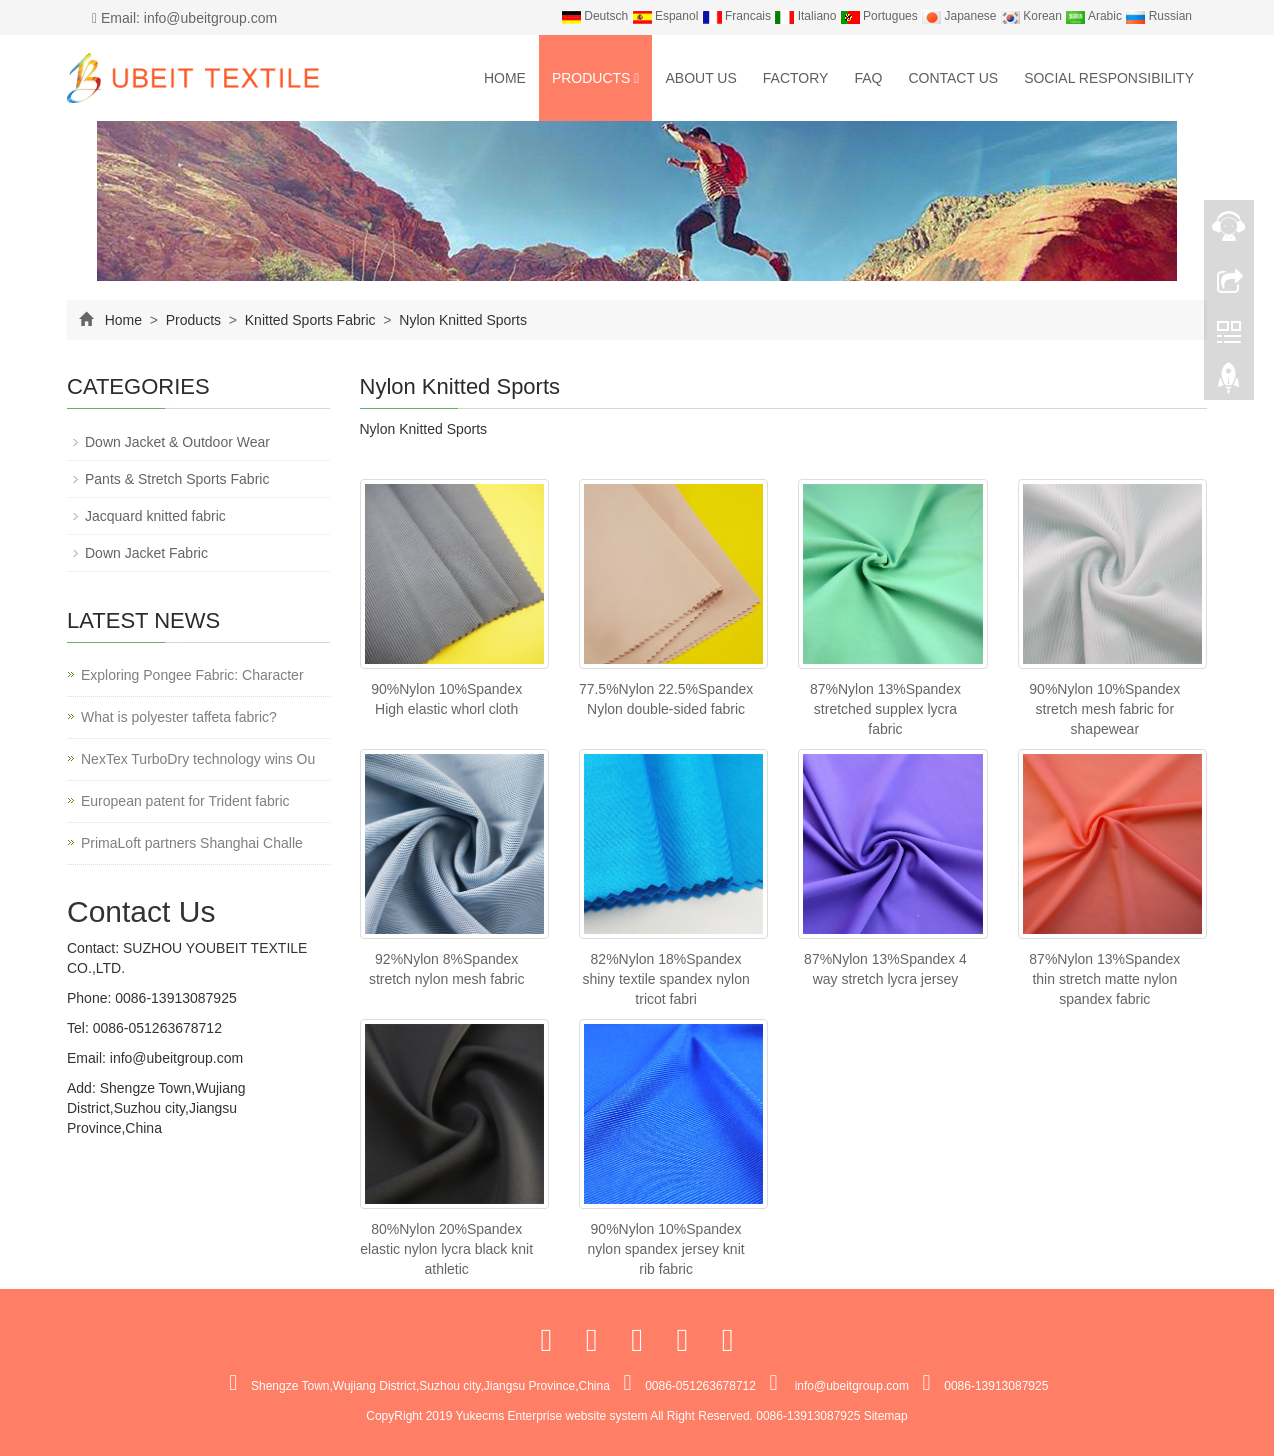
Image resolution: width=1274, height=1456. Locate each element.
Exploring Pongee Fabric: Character (192, 675)
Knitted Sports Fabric (310, 320)
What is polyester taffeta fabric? (179, 717)
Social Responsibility (1109, 78)
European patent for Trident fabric (185, 801)
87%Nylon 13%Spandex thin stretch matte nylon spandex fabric (1104, 979)
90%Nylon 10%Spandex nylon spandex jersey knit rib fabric (665, 1249)
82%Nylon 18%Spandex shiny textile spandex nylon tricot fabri (665, 979)
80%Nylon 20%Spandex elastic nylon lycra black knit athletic (446, 1249)
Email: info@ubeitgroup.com (184, 18)
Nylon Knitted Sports (461, 320)
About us (700, 78)
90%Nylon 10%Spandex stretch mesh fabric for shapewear (1104, 709)
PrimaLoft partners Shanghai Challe (192, 843)
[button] (636, 78)
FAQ (868, 78)
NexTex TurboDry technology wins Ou (198, 759)
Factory (796, 78)
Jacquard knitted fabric (155, 516)
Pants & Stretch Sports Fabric (177, 479)
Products (596, 78)
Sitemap (886, 1416)
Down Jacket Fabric (146, 553)
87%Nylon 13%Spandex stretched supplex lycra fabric (885, 709)
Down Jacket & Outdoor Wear (177, 442)
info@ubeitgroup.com (174, 1058)
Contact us (953, 78)
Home (505, 78)
